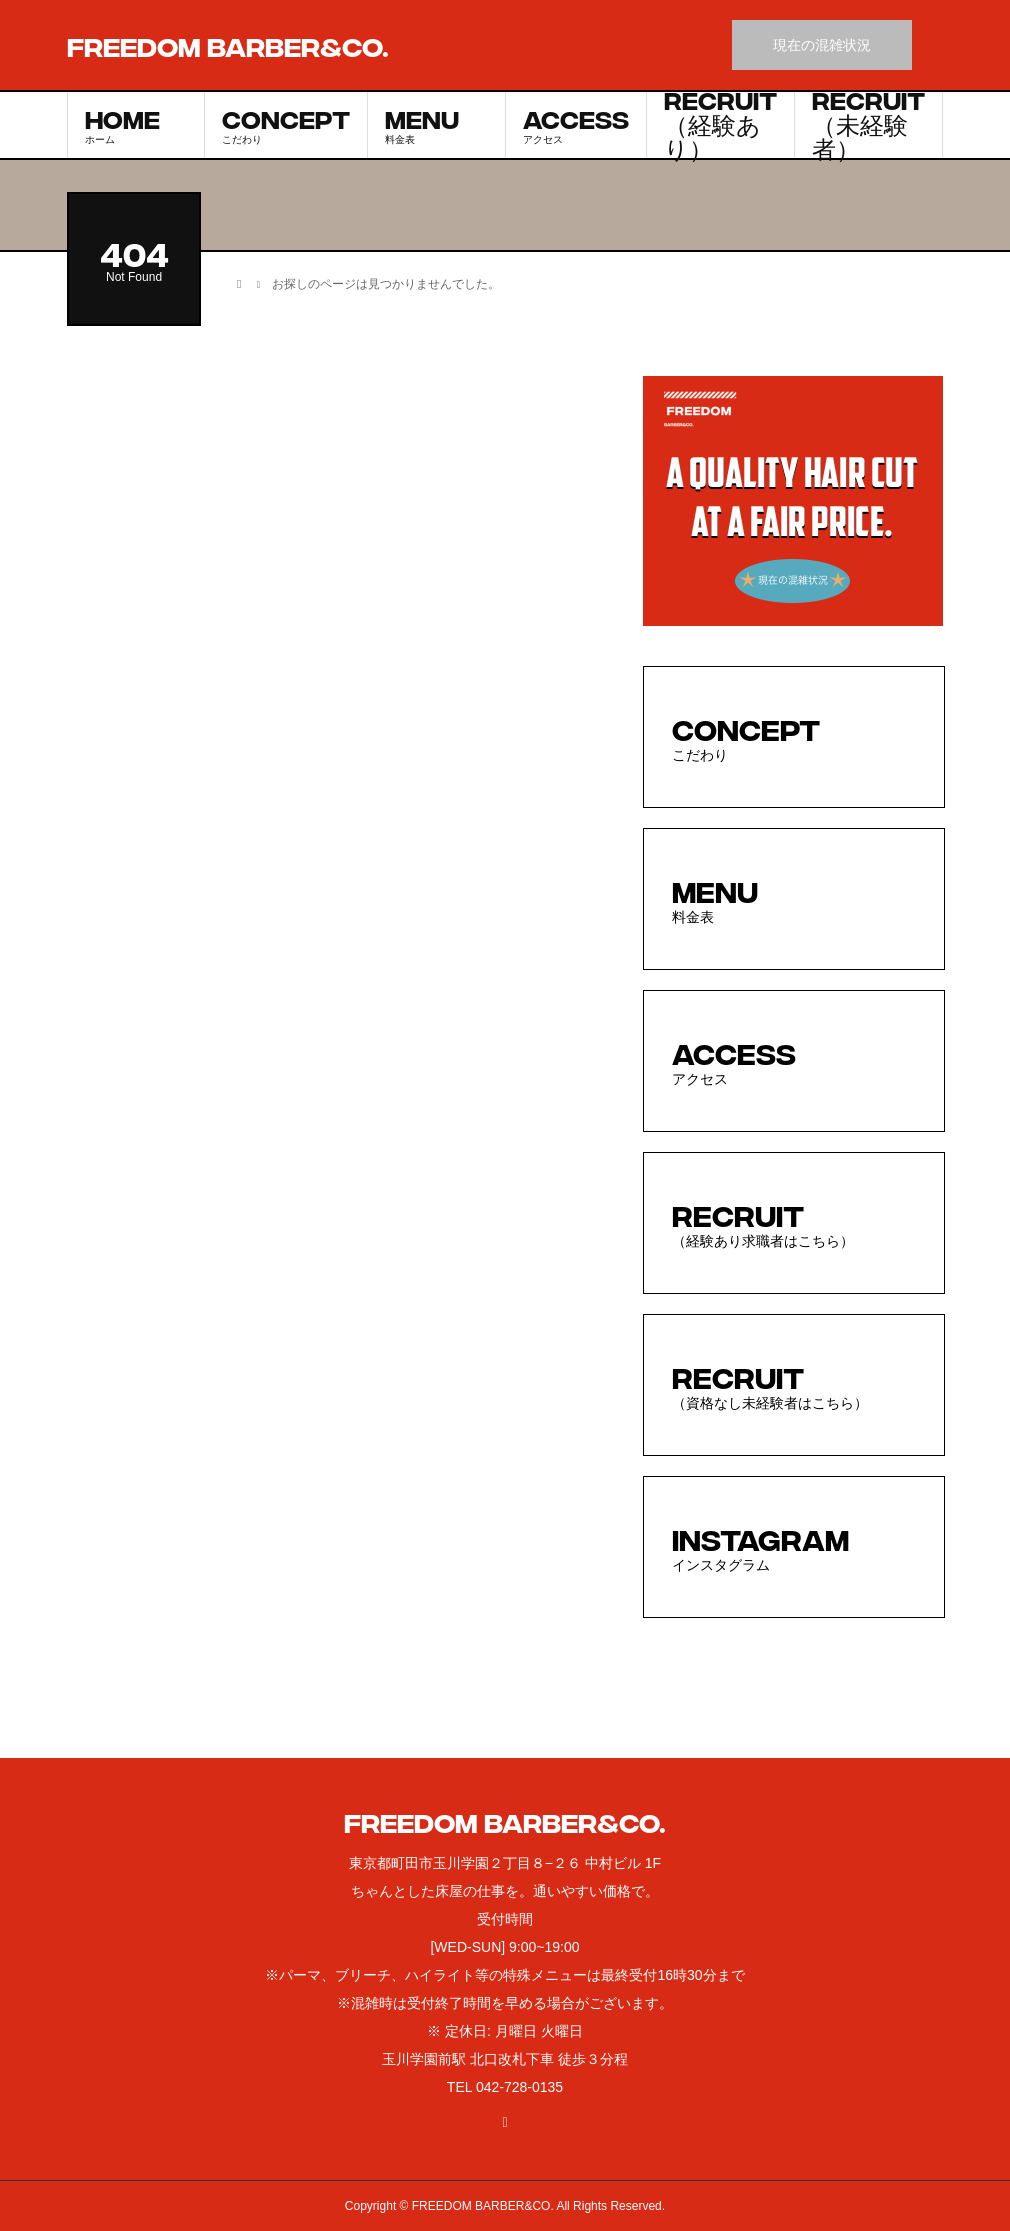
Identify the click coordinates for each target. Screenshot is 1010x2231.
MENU (436, 124)
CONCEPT (286, 124)
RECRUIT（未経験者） (868, 125)
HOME (136, 124)
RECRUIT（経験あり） (720, 125)
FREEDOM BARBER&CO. (228, 45)
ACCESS (576, 124)
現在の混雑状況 (822, 45)
